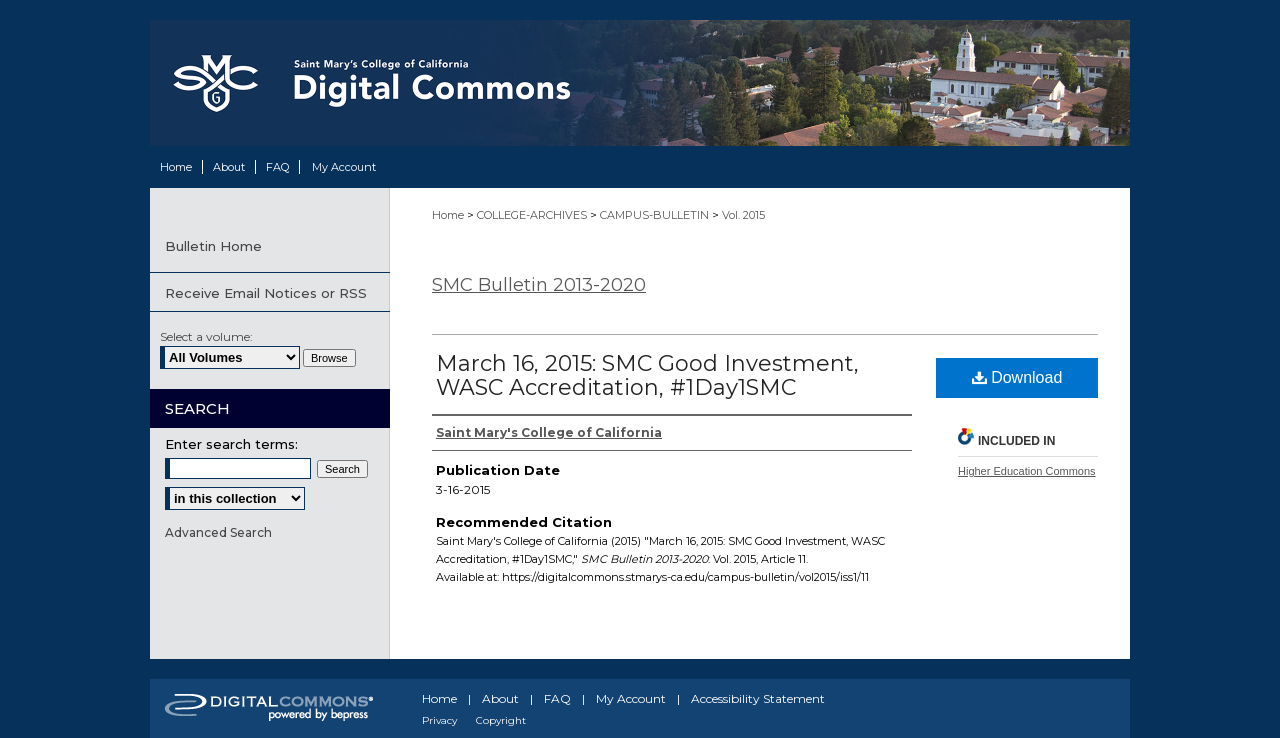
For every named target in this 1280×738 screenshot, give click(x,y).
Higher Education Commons (1027, 471)
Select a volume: (206, 336)
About (500, 698)
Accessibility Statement (758, 698)
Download (1017, 377)
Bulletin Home (213, 246)
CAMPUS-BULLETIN (656, 215)
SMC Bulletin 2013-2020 (539, 285)
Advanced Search (218, 532)
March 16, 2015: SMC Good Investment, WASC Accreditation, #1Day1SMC (647, 375)
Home (449, 215)
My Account (631, 698)
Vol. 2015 (743, 215)
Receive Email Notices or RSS (266, 293)
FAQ (557, 698)
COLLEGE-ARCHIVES (533, 215)
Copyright (501, 720)
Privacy (439, 720)
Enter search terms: (231, 444)
